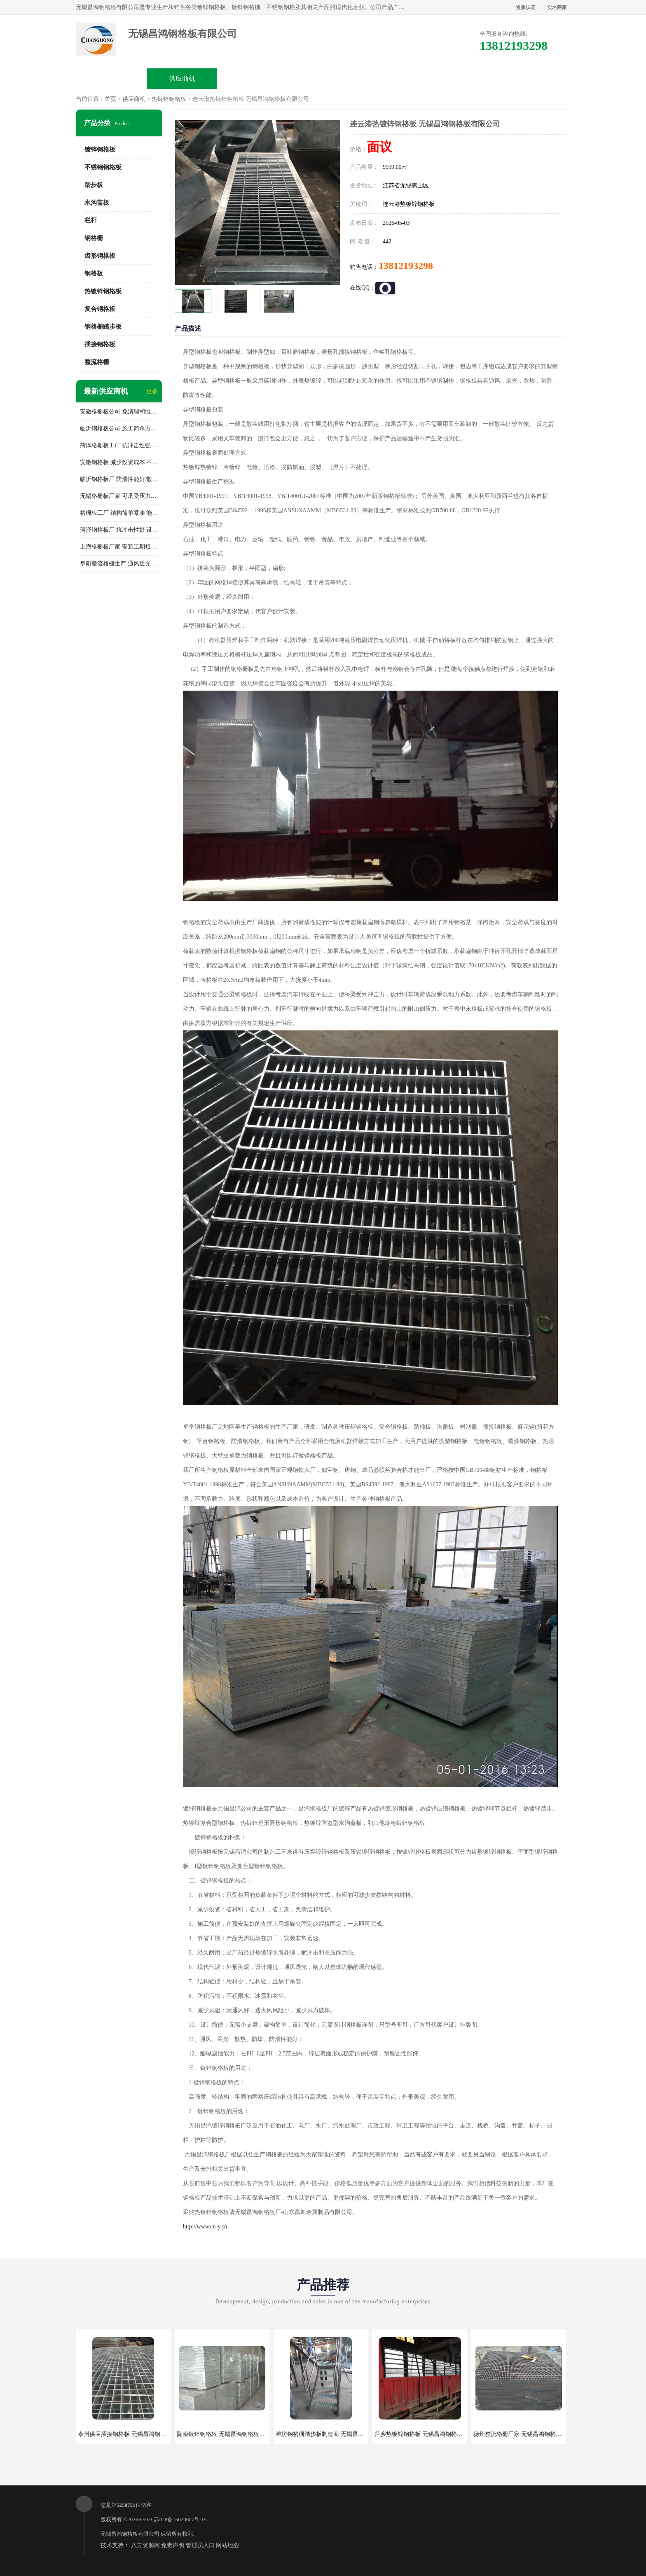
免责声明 (172, 2545)
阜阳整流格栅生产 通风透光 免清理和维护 (119, 564)
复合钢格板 (99, 309)
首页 (110, 99)
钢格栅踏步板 (103, 326)
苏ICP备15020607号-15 (180, 2519)
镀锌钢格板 (99, 149)
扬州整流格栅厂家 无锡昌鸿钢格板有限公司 (529, 2434)
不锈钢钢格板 (103, 167)
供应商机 (182, 78)
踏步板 (93, 185)
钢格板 (93, 273)
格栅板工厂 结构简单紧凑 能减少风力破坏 (119, 513)
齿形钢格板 (99, 255)
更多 (152, 391)
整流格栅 (96, 362)
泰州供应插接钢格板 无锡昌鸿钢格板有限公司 (136, 2434)
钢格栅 (93, 238)
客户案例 (464, 78)
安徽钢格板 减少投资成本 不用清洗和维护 (119, 462)
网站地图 (227, 2545)
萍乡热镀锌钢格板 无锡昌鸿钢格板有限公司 (430, 2434)
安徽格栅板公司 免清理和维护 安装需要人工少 (119, 412)
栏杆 (90, 220)
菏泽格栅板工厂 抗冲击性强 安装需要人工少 (119, 445)
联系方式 (534, 78)
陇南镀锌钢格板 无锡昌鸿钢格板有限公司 (229, 2434)
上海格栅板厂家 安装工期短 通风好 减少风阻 (119, 547)
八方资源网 (145, 2545)
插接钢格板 (99, 344)
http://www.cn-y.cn (205, 2226)
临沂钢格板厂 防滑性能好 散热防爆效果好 (119, 479)
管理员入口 (200, 2545)
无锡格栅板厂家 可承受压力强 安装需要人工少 (119, 496)
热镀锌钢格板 (169, 99)
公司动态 (393, 78)
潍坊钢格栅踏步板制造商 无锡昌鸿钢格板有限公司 (340, 2434)
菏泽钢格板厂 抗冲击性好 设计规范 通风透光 (119, 530)
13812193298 (406, 265)
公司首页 (111, 78)
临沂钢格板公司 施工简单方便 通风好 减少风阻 (119, 428)
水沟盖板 (96, 202)
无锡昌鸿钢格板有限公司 (130, 2534)
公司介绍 (323, 78)
